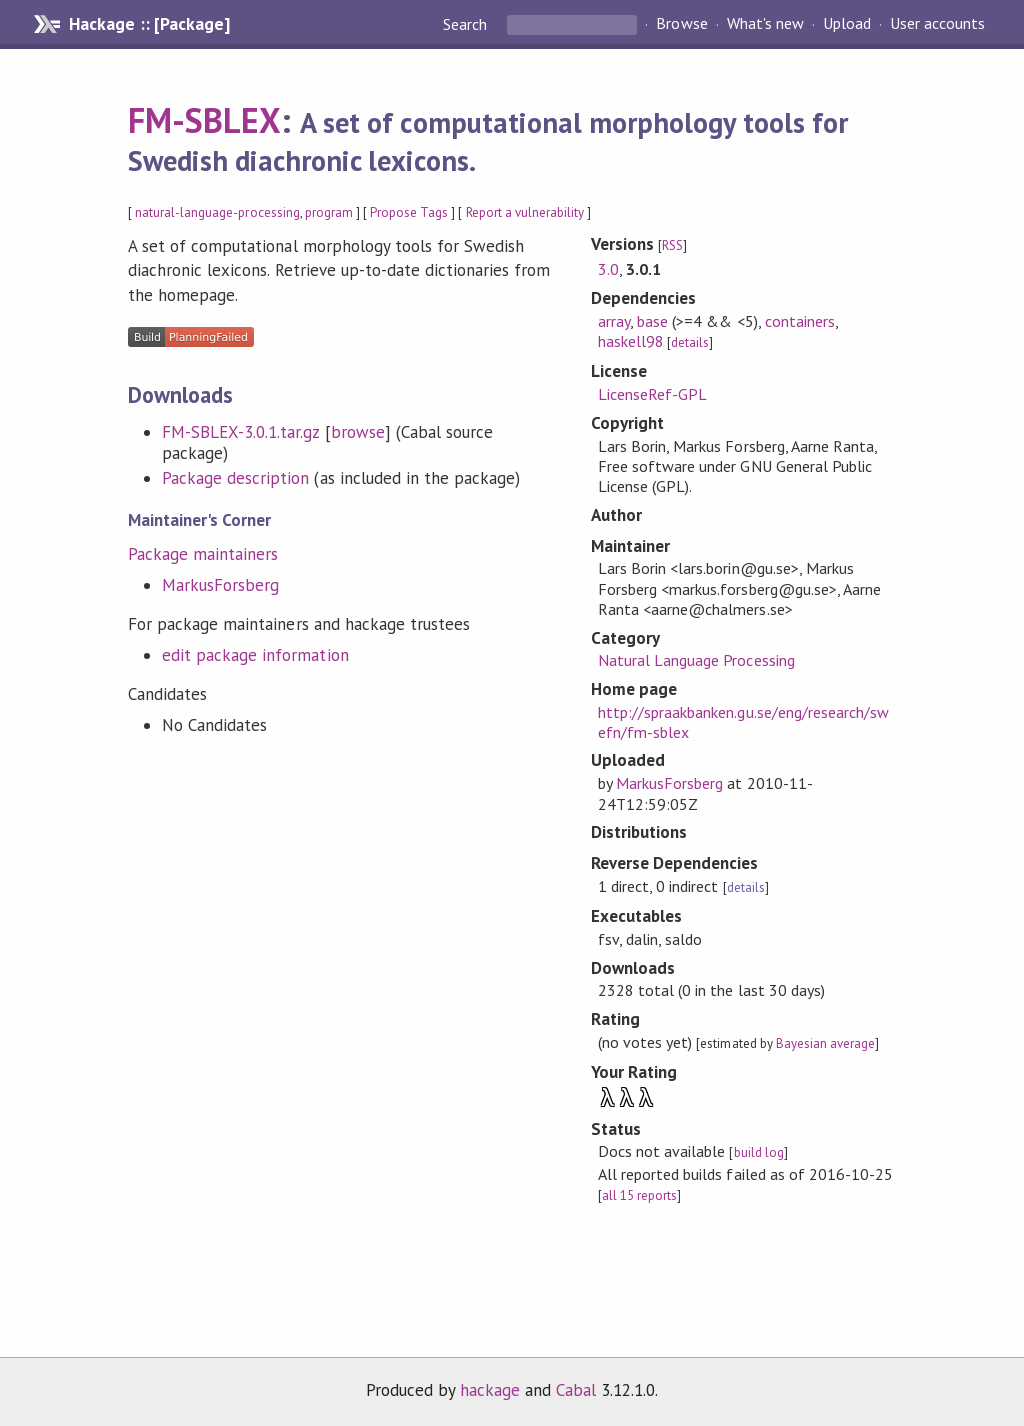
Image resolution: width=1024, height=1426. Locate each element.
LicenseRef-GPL (652, 394)
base (652, 321)
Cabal (576, 1390)
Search (467, 24)
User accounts (937, 24)
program (329, 212)
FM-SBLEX (204, 120)
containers (800, 321)
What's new (765, 24)
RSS (672, 245)
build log (759, 1152)
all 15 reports (639, 1195)
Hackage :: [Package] (149, 24)
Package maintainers (203, 554)
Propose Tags (409, 212)
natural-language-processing (217, 212)
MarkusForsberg (220, 585)
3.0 (608, 269)
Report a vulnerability (525, 212)
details (690, 342)
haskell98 (631, 341)
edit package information (255, 655)
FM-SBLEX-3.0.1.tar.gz (241, 432)
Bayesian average (825, 1043)
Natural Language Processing (696, 660)
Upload (847, 24)
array (614, 321)
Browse (681, 24)
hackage (490, 1390)
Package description (235, 478)
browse (358, 432)
